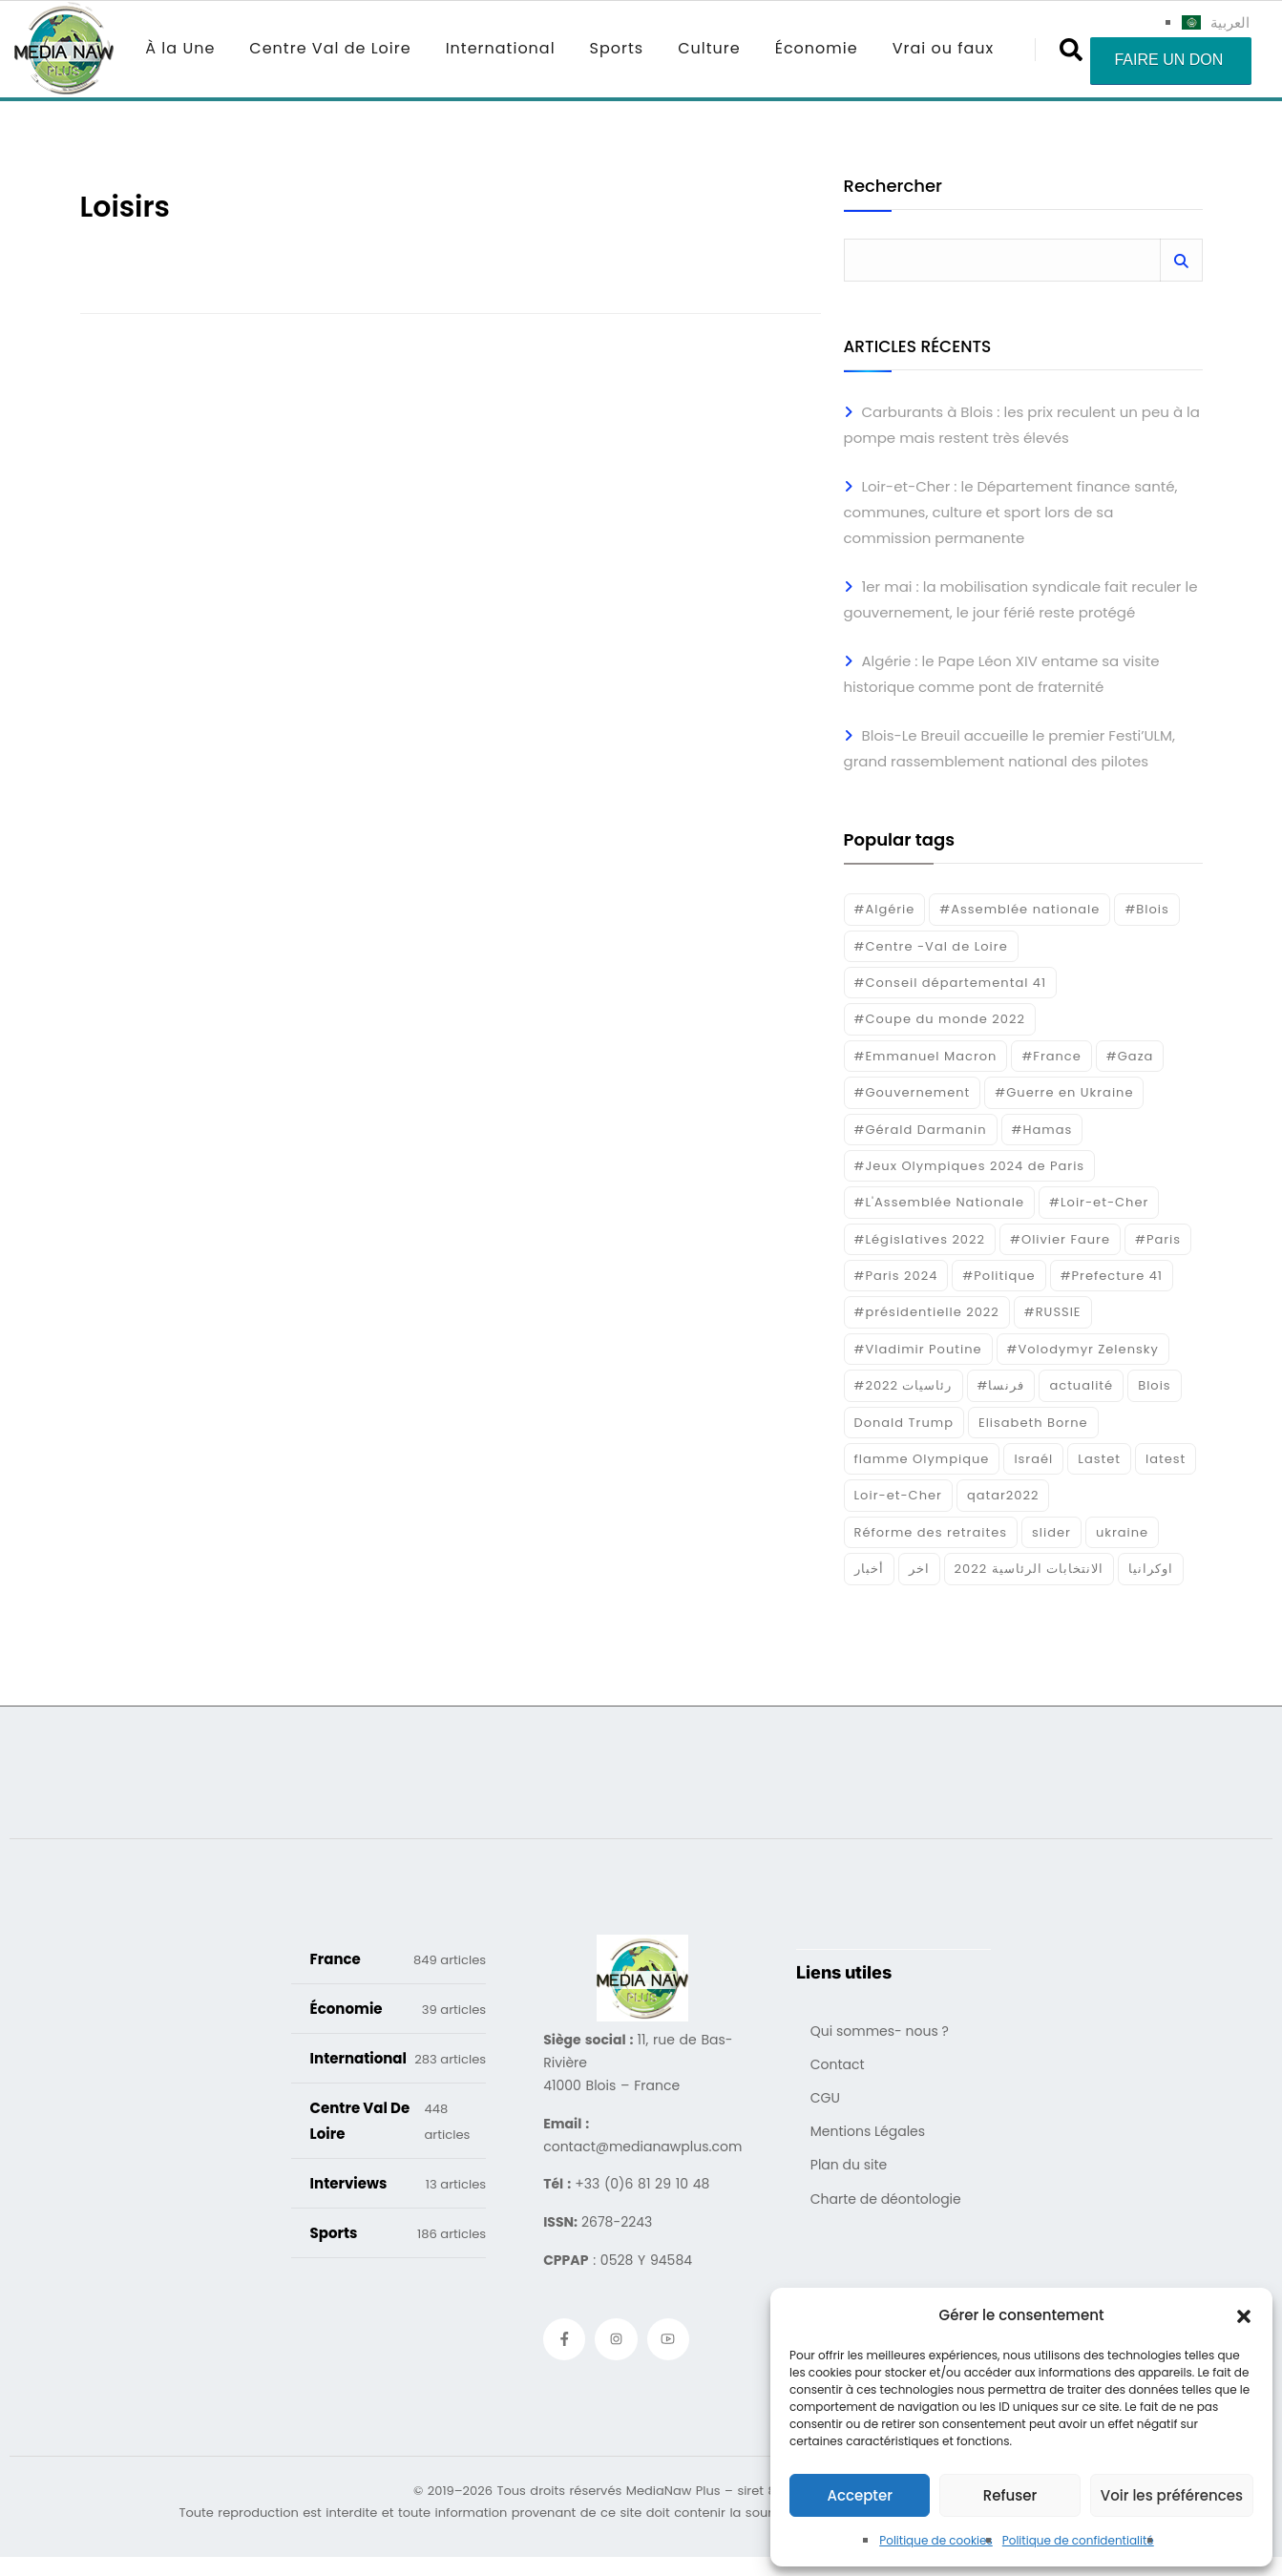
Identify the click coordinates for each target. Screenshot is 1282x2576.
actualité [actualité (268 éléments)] (1081, 1385)
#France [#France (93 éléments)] (1051, 1056)
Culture (709, 48)
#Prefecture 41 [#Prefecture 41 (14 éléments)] (1112, 1276)
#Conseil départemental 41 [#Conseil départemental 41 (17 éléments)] (950, 983)
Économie (816, 48)
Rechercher (893, 188)
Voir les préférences (1172, 2495)
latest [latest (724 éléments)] (1165, 1459)
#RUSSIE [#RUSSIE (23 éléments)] (1053, 1312)
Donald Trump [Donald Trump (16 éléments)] (904, 1423)
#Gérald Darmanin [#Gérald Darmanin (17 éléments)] (920, 1129)
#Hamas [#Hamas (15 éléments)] (1042, 1129)
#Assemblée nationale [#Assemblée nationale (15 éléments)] (1019, 909)
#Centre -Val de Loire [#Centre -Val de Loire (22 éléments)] (931, 946)
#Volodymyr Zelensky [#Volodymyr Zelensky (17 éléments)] (1083, 1349)
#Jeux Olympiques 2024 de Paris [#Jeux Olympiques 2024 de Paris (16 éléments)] (969, 1166)
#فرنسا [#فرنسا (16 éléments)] (1001, 1385)
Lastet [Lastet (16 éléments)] (1099, 1459)
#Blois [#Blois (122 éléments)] (1146, 909)
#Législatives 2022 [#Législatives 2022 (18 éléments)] (919, 1239)
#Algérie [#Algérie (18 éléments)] (884, 909)
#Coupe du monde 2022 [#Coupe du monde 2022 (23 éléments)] (939, 1019)
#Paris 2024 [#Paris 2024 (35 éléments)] (896, 1276)
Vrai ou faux (944, 48)
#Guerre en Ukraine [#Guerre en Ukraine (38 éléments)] (1064, 1092)
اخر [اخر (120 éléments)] (919, 1569)
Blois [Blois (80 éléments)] (1154, 1385)
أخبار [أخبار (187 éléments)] (869, 1569)
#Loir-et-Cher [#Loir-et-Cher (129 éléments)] (1098, 1202)
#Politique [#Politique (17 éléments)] (998, 1276)
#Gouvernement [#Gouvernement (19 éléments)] (912, 1092)
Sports (617, 48)
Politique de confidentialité (1078, 2540)
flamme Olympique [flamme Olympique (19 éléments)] (922, 1459)
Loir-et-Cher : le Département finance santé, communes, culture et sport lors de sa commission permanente (1011, 512)
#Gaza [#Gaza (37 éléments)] (1130, 1056)
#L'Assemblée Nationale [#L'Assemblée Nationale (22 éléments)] (939, 1202)
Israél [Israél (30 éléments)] (1033, 1459)
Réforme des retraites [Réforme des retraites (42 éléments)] (931, 1532)
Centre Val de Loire (329, 48)
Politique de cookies (936, 2540)
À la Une (180, 48)
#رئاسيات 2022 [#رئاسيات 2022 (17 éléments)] (903, 1385)
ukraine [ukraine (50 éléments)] (1122, 1532)
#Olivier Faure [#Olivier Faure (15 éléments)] (1060, 1239)
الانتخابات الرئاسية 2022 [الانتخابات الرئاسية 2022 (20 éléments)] (1029, 1569)
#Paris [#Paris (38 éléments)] (1158, 1239)
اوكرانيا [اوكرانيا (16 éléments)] (1150, 1569)
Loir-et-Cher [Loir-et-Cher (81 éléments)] (898, 1495)
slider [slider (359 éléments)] (1051, 1532)
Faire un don (1168, 60)
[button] (1243, 2315)
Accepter (859, 2495)
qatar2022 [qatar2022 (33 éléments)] (1003, 1495)
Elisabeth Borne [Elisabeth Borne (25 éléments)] (1033, 1423)
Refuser (1010, 2495)
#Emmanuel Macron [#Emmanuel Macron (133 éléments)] (926, 1056)
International (501, 48)
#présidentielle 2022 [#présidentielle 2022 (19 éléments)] (926, 1312)
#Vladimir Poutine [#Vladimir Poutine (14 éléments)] (918, 1349)
